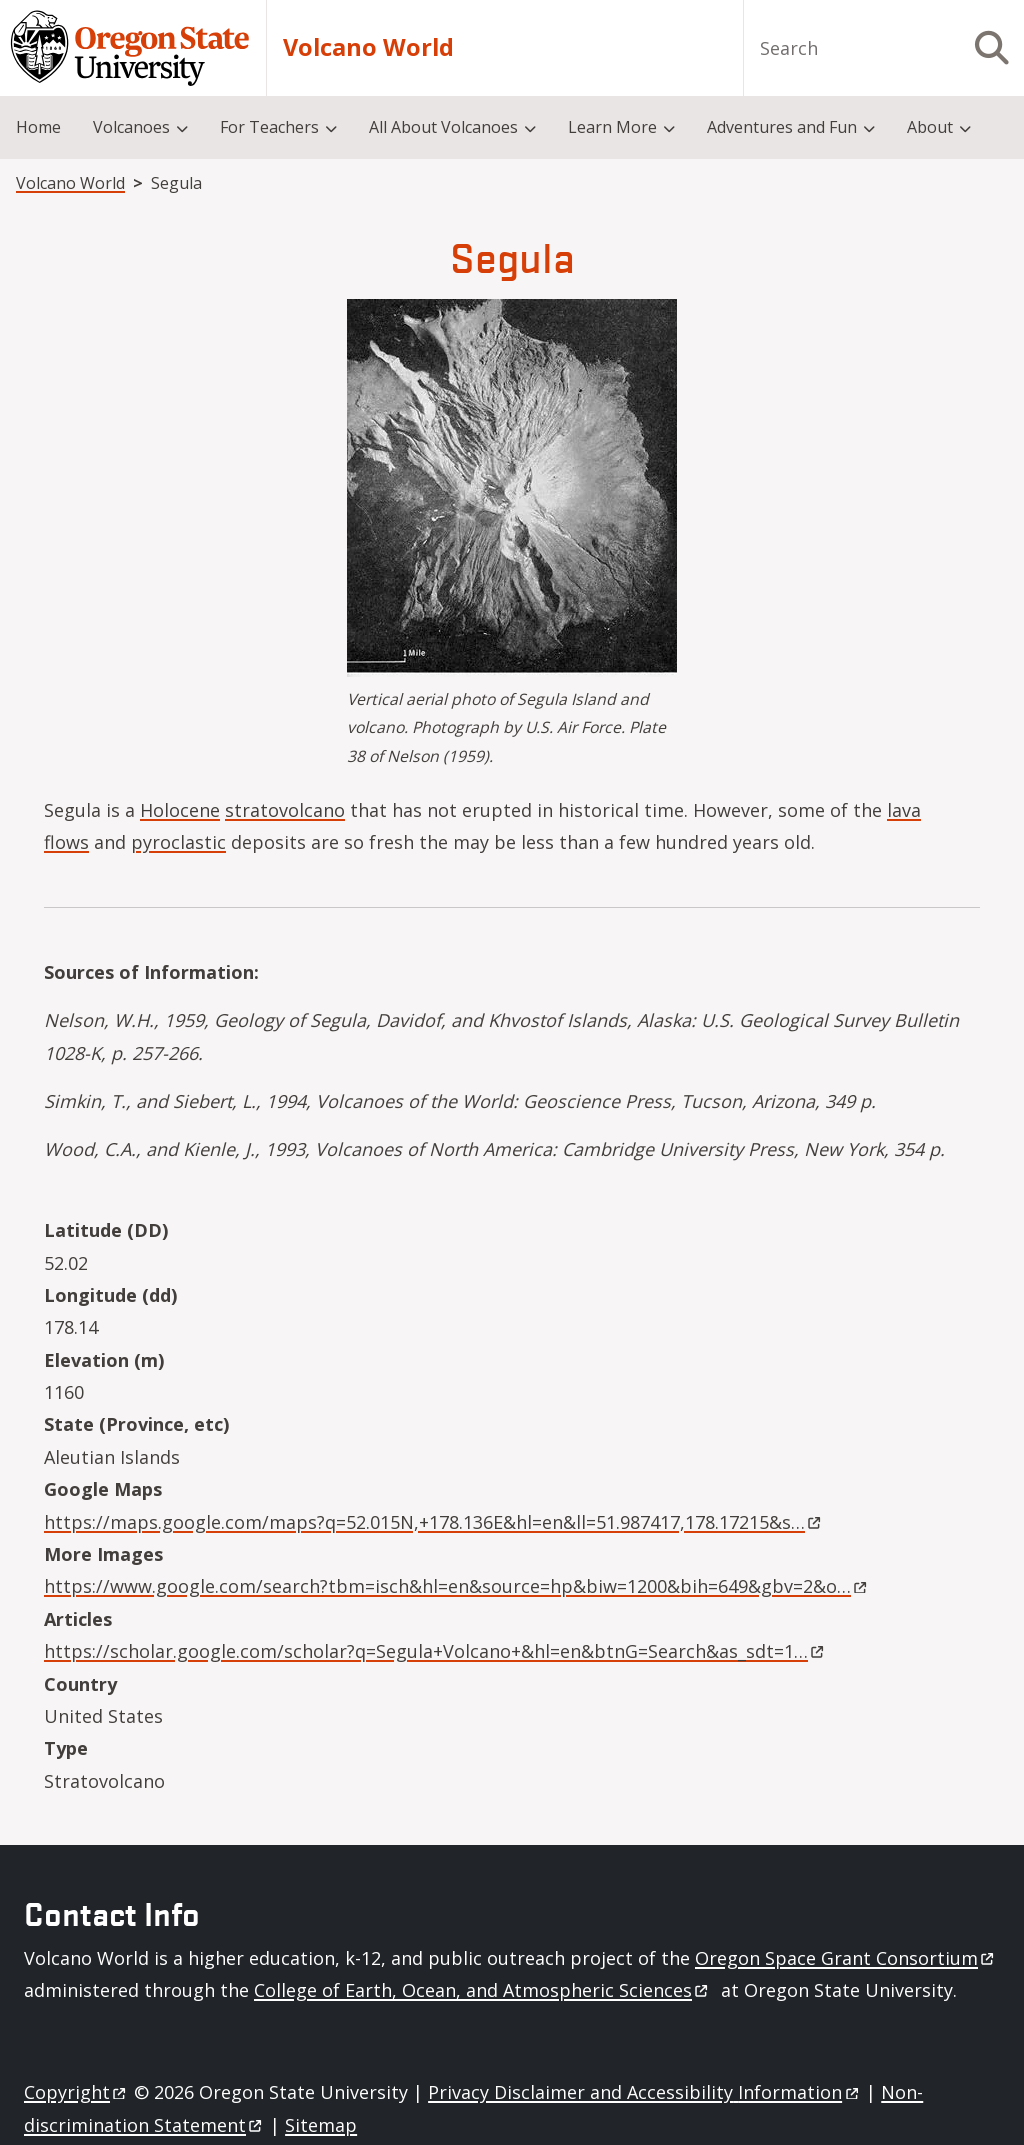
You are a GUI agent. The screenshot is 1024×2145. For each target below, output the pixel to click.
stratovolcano (285, 810)
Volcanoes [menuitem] (131, 127)
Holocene (180, 810)
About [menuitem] (930, 127)
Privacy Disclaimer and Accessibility (644, 2092)
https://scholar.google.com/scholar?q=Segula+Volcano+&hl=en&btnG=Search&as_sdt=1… (434, 1651)
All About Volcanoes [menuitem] (443, 127)
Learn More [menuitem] (612, 127)
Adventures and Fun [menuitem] (782, 127)
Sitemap (321, 2125)
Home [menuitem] (38, 127)
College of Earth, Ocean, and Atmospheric (482, 1990)
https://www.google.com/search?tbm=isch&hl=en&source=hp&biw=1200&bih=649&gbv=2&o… (455, 1586)
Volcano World (368, 47)
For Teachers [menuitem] (269, 127)
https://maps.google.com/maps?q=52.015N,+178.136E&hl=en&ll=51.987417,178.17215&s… (432, 1522)
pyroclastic (178, 842)
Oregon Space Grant (846, 1958)
